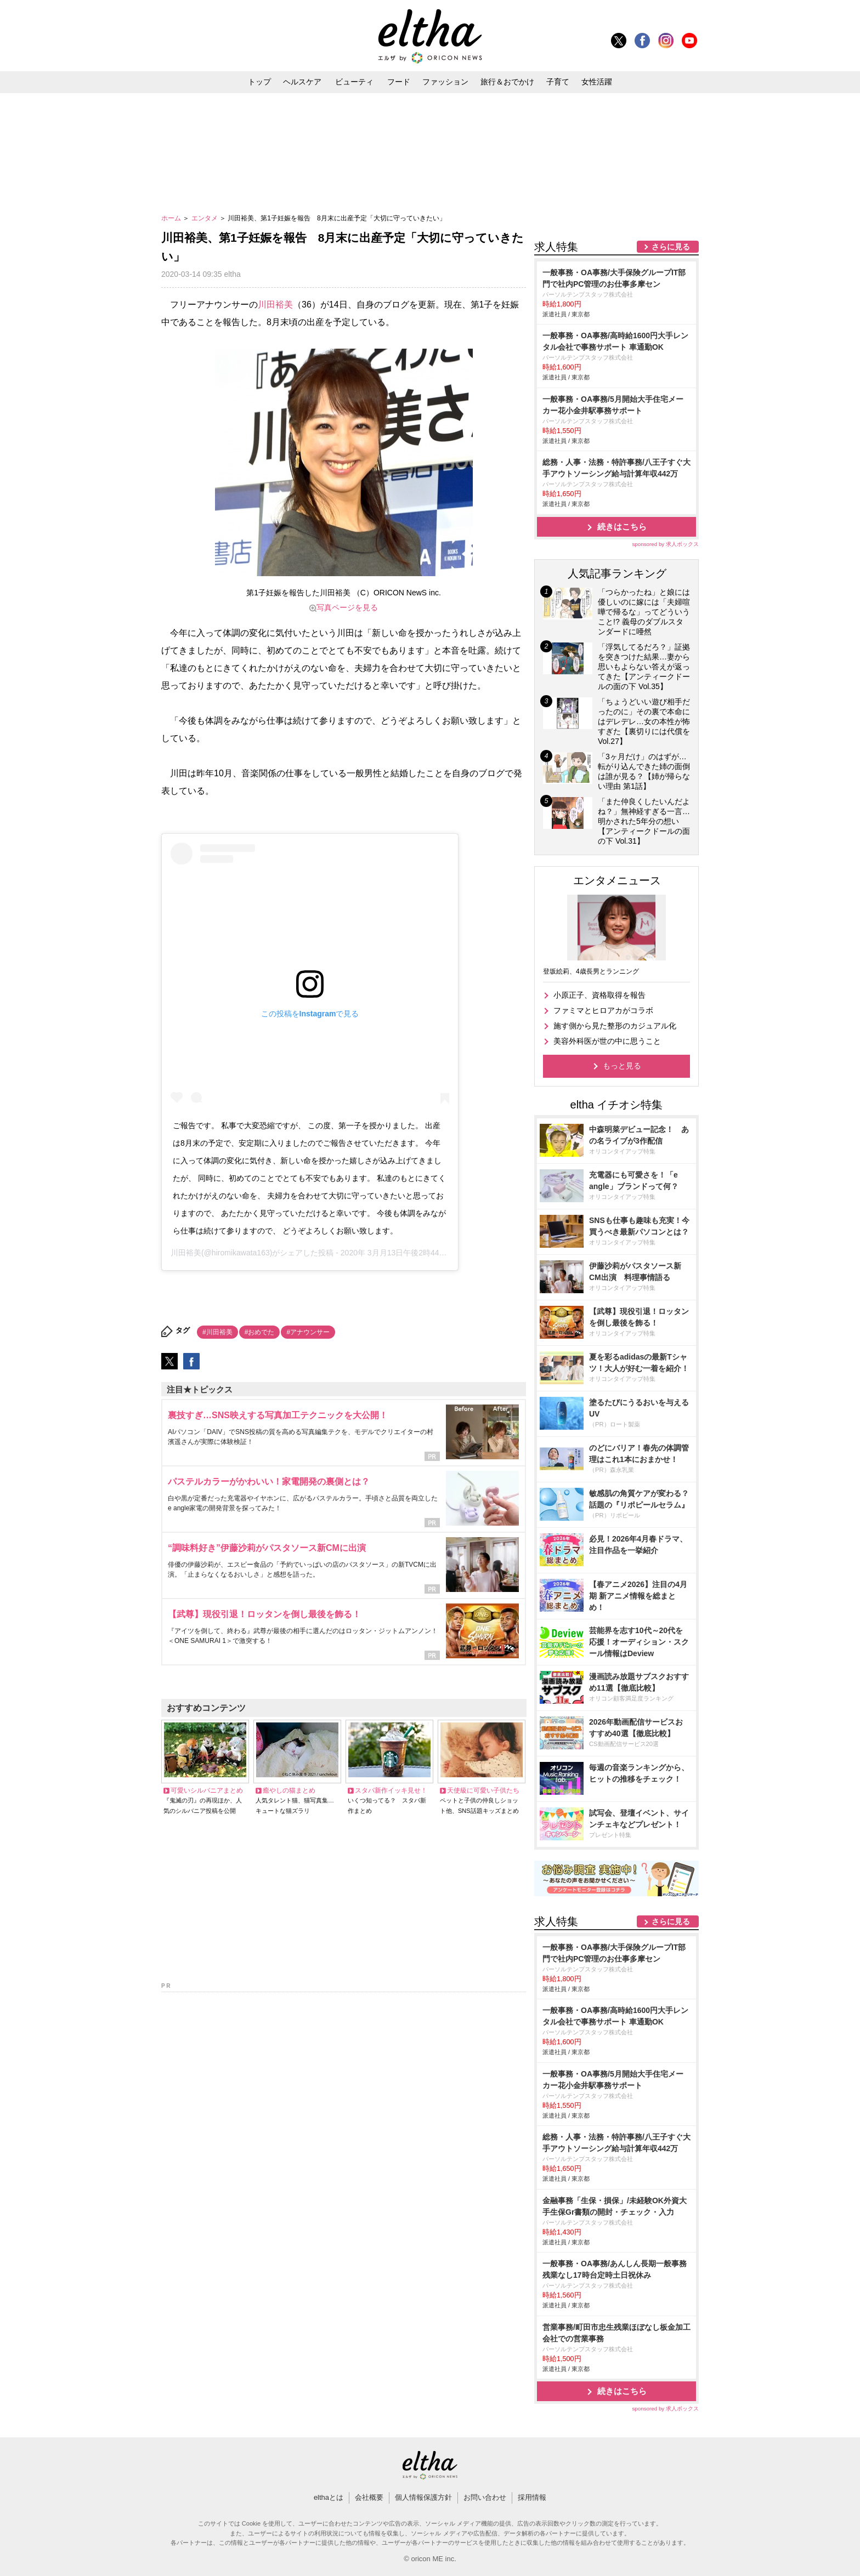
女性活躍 (596, 81)
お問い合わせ (484, 2497)
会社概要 (369, 2497)
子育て (557, 81)
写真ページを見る (347, 607)
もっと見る (622, 1065)
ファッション (445, 81)
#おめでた (260, 1332)
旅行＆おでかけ (507, 81)
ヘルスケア (302, 81)
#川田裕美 (217, 1332)
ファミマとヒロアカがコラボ (603, 1010)
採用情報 (532, 2497)
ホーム (172, 218)
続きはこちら (622, 526)
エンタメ (205, 218)
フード (398, 81)
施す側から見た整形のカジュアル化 (614, 1025)
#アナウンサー (308, 1332)
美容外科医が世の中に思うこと (607, 1041)
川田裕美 (275, 304)
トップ (259, 81)
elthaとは (328, 2497)
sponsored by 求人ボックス (665, 544)
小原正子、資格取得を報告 (599, 995)
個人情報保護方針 (423, 2497)
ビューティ (354, 81)
